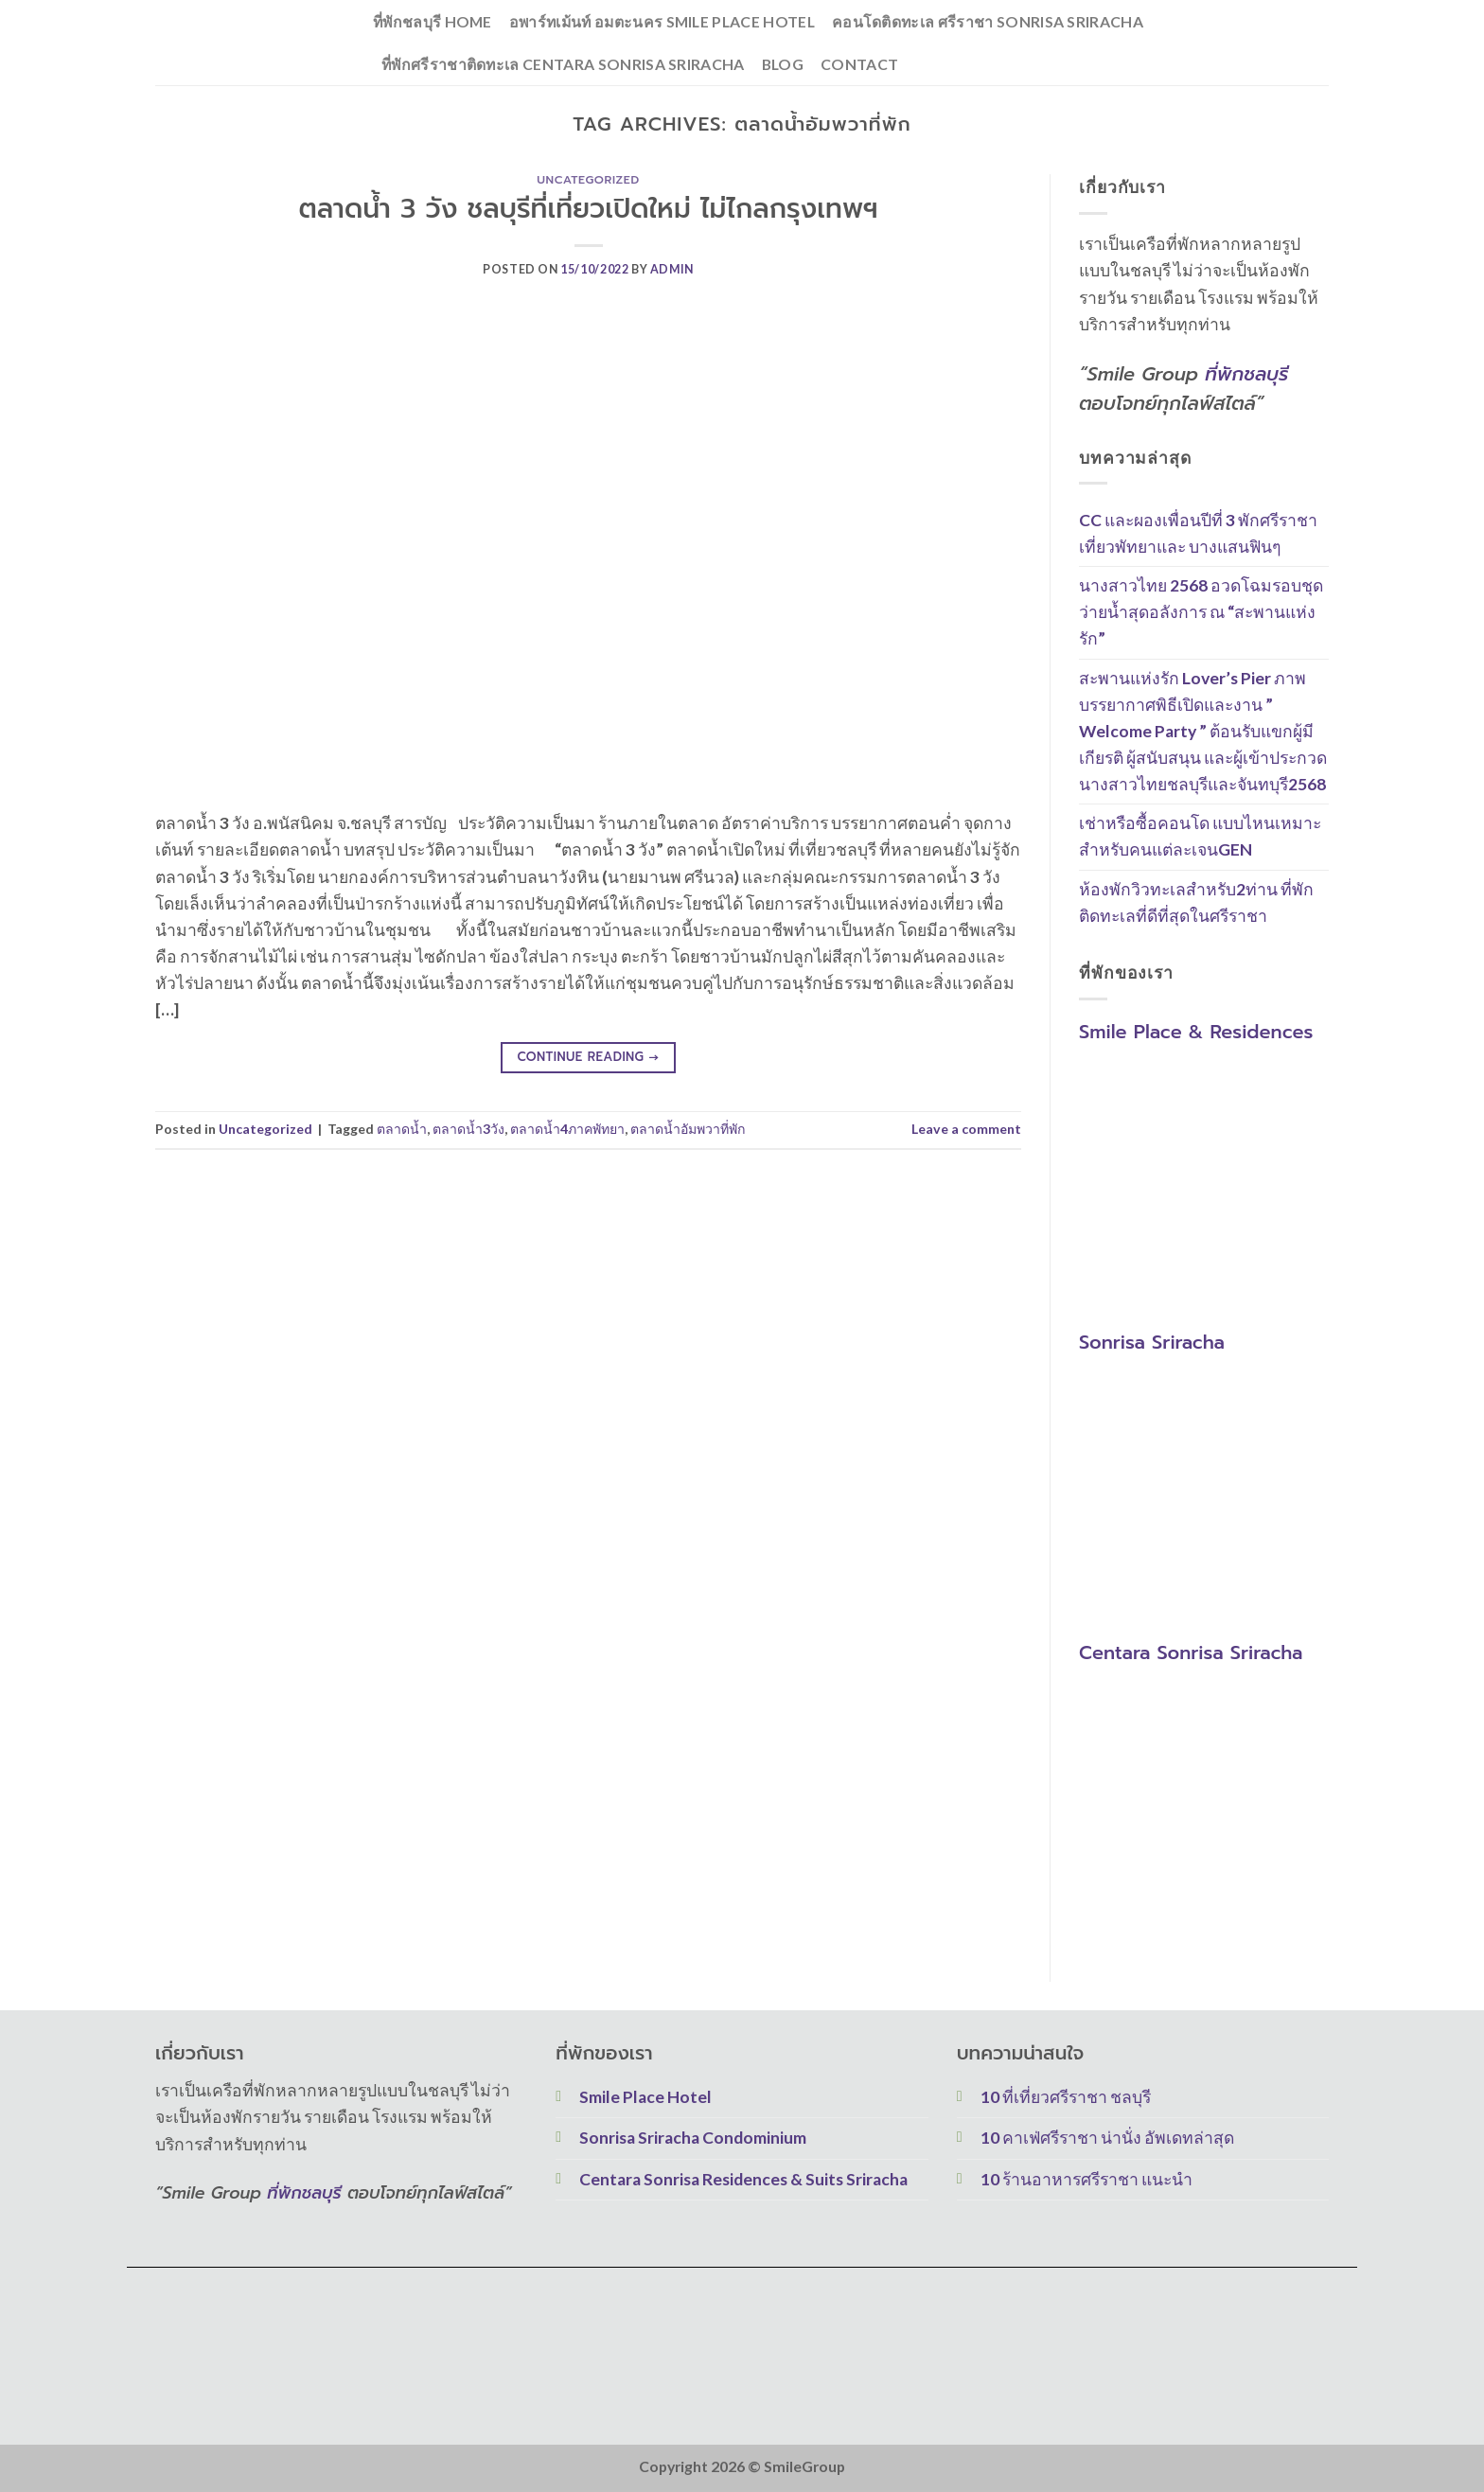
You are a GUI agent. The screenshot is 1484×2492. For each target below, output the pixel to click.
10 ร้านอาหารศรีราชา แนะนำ (1086, 2179)
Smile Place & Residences (1196, 1031)
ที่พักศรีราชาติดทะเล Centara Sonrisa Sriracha (563, 64)
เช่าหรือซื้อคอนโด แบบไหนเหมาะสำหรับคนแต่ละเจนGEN (1200, 837)
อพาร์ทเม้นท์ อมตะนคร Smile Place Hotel (662, 21)
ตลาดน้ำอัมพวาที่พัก (688, 1129)
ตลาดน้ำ (402, 1129)
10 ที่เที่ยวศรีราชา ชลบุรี (1065, 2097)
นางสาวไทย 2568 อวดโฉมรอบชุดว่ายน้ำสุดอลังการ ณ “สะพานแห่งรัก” (1201, 612)
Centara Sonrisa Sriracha (1190, 1653)
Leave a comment (966, 1129)
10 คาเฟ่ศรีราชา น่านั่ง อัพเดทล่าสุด (1107, 2137)
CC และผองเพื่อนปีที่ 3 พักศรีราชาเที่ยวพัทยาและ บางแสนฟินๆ (1198, 533)
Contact (859, 64)
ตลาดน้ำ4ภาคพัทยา (567, 1129)
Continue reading (588, 1058)
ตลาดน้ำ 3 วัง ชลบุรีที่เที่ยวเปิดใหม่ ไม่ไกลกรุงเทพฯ (587, 208)
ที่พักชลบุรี (1246, 374)
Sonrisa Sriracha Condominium (692, 2137)
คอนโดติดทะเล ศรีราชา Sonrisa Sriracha (987, 21)
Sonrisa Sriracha (1152, 1342)
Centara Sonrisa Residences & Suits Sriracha (743, 2179)
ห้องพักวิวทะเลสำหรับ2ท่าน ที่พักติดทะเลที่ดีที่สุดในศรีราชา (1196, 902)
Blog (783, 64)
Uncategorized (588, 179)
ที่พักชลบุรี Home (432, 21)
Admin (672, 269)
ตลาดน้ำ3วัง (468, 1129)
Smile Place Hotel (645, 2097)
